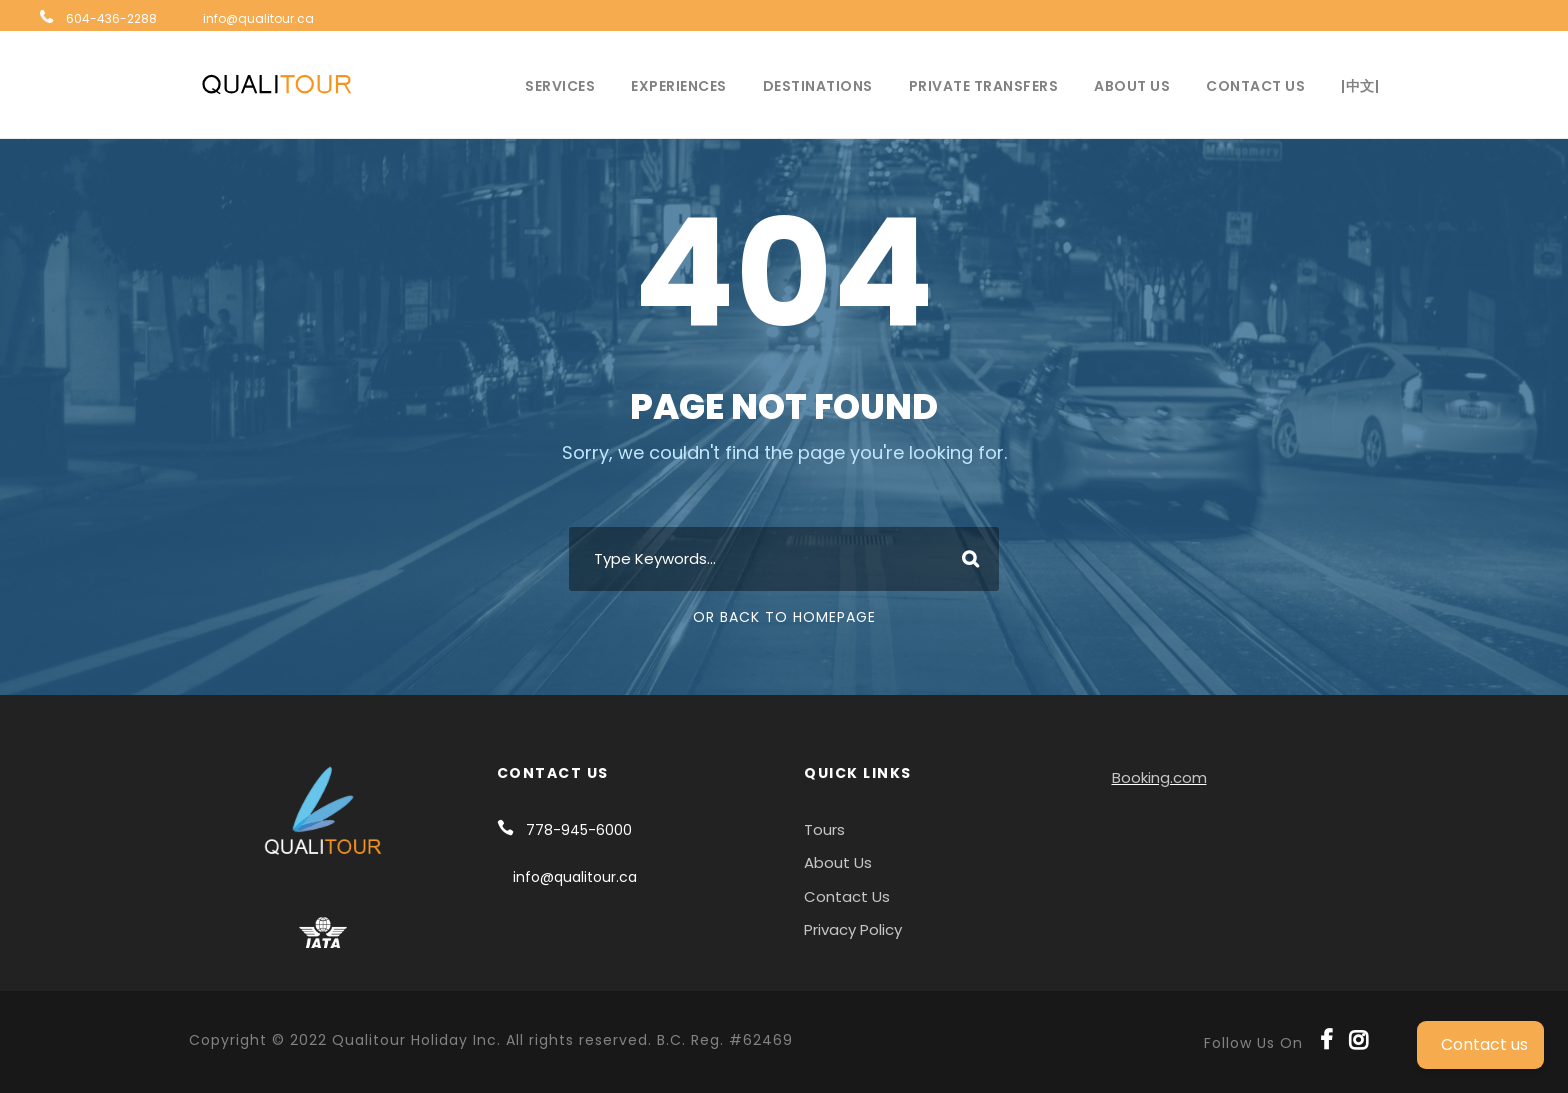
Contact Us (1255, 86)
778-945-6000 (579, 830)
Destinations (818, 86)
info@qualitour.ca (258, 18)
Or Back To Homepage (784, 617)
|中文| (1360, 86)
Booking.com (1159, 777)
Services (560, 86)
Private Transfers (984, 86)
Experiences (679, 86)
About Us (1132, 86)
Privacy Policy (853, 929)
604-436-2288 (111, 18)
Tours (824, 829)
